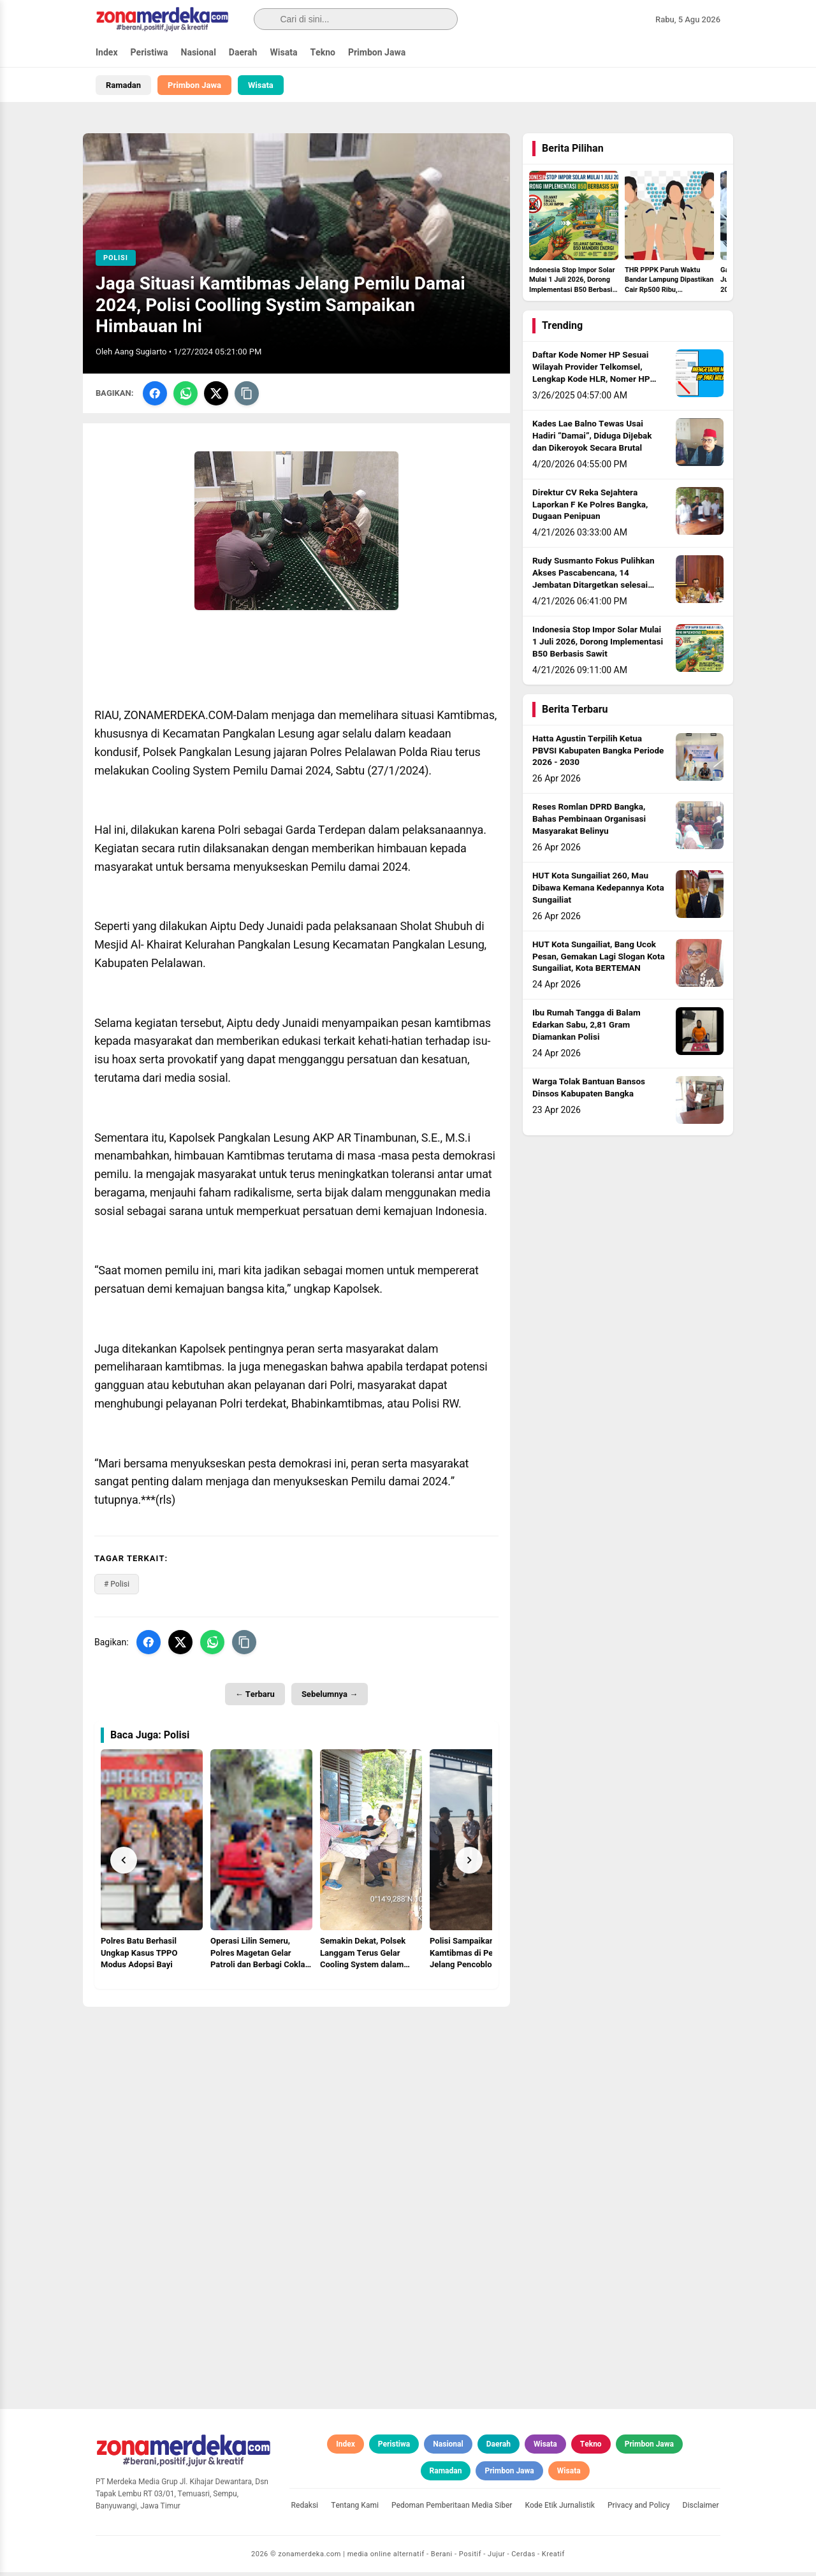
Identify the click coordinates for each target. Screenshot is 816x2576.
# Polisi (116, 1588)
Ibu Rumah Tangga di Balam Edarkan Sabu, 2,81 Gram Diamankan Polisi (586, 1028)
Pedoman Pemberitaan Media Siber (452, 2509)
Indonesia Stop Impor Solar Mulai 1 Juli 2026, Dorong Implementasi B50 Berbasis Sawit (597, 645)
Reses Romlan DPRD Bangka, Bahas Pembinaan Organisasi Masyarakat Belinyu (589, 822)
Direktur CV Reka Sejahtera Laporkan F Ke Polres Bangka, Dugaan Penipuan (590, 508)
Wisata (283, 52)
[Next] (469, 1863)
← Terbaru (255, 1698)
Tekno (322, 52)
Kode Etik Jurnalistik (560, 2509)
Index (107, 52)
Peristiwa (149, 52)
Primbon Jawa (376, 52)
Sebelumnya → (330, 1698)
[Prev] (123, 1863)
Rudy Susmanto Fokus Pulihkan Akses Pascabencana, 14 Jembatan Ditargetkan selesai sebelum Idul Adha (593, 583)
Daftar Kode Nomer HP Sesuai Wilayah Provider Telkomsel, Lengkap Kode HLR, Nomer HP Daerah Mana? (591, 377)
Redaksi (305, 2509)
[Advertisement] (296, 2100)
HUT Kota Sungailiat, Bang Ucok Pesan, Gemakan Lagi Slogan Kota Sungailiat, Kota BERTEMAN (598, 960)
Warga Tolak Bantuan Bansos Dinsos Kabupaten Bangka (588, 1091)
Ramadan (123, 85)
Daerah (243, 52)
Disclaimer (701, 2509)
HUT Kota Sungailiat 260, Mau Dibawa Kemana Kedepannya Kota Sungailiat (598, 891)
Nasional (198, 52)
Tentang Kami (355, 2509)
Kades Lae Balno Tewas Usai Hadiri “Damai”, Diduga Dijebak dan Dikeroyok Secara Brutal (592, 439)
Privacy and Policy (639, 2509)
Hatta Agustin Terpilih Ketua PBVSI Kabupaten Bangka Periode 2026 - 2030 (598, 754)
